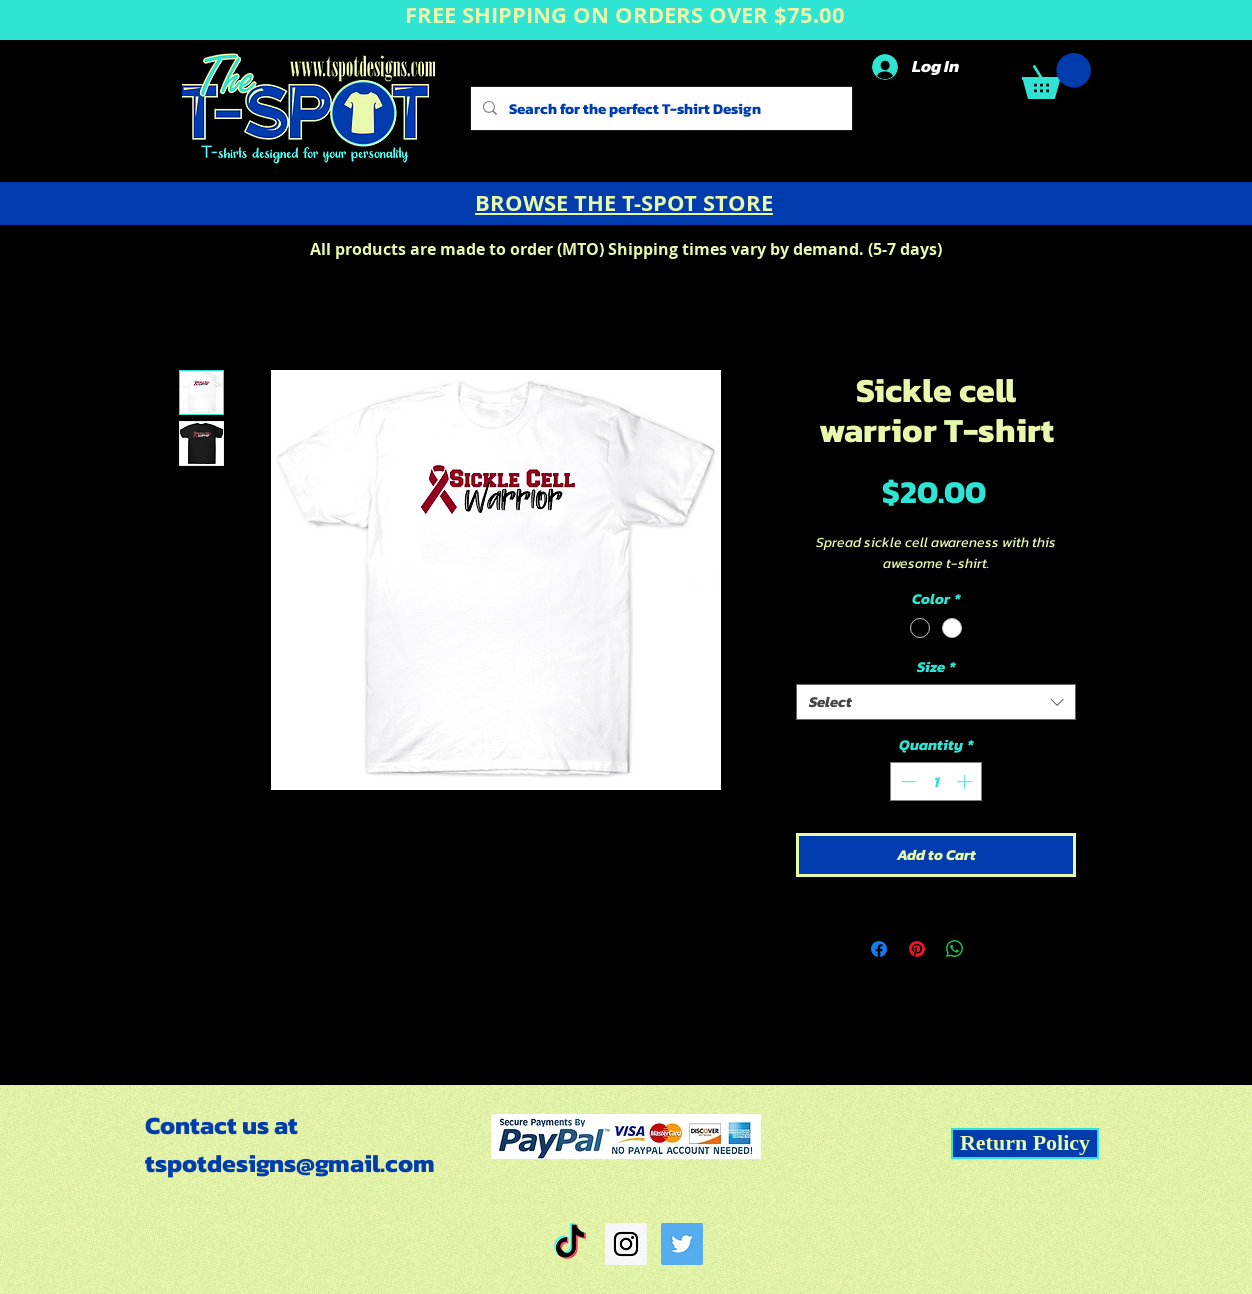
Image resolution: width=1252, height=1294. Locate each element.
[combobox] (936, 702)
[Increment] (966, 781)
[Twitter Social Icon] (682, 1244)
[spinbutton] (936, 781)
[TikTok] (570, 1244)
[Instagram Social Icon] (626, 1244)
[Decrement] (906, 781)
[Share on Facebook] (879, 949)
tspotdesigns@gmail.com (290, 1163)
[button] (1056, 76)
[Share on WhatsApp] (955, 949)
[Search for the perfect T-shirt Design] (659, 108)
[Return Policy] (1025, 1143)
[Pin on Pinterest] (917, 949)
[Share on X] (993, 949)
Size (936, 667)
